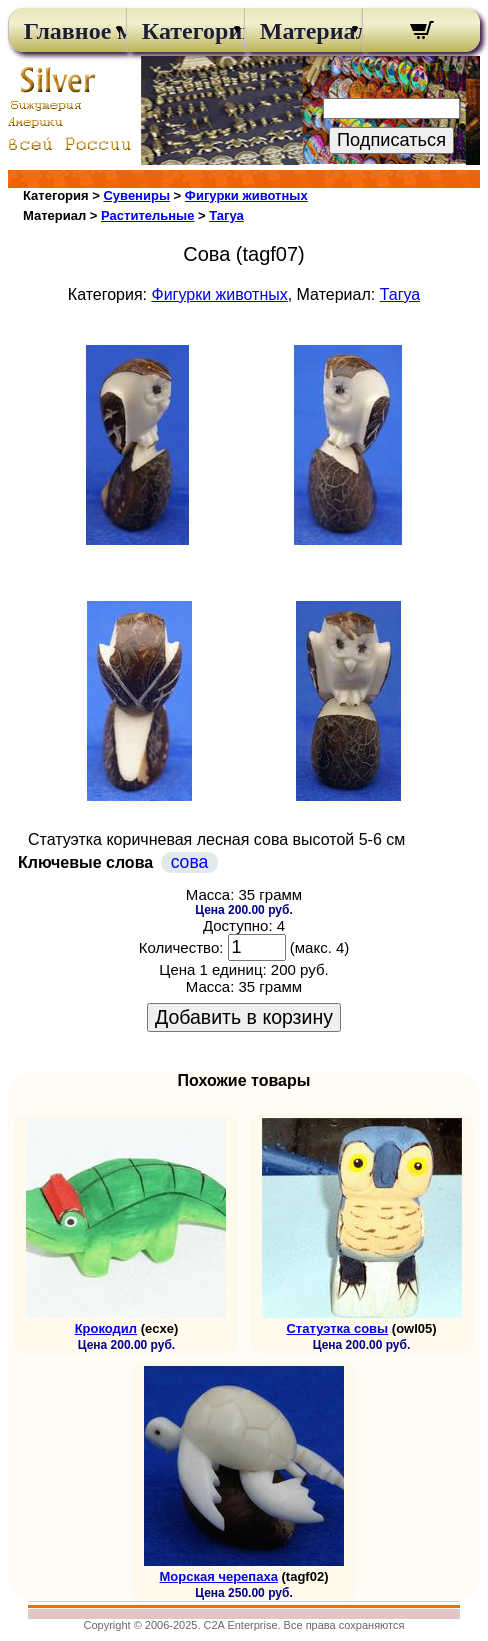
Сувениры (136, 195)
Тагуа (226, 215)
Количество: (181, 947)
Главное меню (67, 31)
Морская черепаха (219, 1576)
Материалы (303, 31)
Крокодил (106, 1328)
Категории (185, 31)
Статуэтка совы (337, 1328)
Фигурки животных (246, 195)
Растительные (147, 215)
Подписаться (391, 140)
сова (190, 862)
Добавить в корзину (244, 1017)
